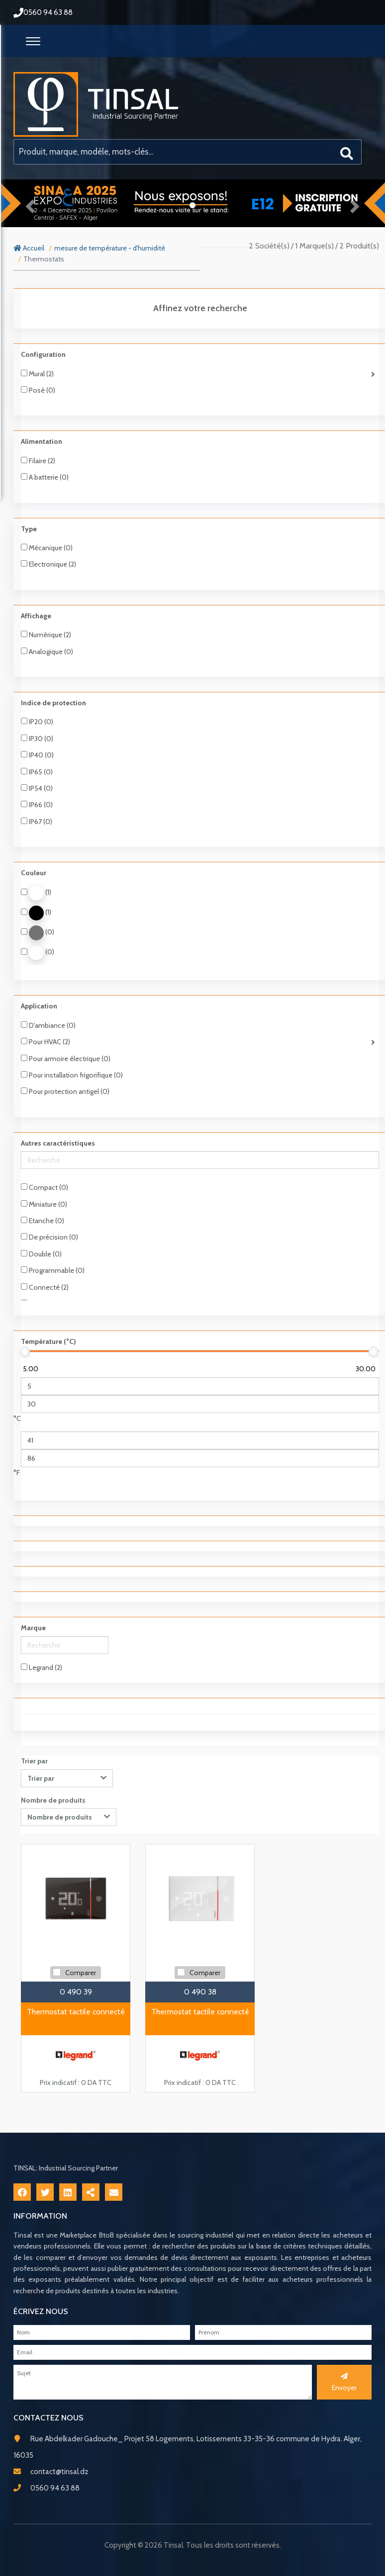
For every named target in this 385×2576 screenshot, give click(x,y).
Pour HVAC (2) (45, 1041)
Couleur (33, 872)
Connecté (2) (45, 1287)
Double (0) (41, 1253)
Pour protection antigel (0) (65, 1091)
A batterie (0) (45, 477)
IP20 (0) (37, 721)
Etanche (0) (42, 1220)
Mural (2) (37, 373)
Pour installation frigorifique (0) (72, 1075)
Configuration (43, 354)
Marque (33, 1627)
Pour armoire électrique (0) (65, 1058)
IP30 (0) (37, 738)
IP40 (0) (37, 754)
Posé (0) (38, 390)
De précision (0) (49, 1237)
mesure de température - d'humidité (109, 248)
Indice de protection (53, 702)
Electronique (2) (48, 564)
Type (29, 528)
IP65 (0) (37, 771)
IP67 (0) (36, 821)
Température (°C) (48, 1341)
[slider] (25, 1351)
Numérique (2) (46, 634)
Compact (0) (44, 1187)
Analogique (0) (47, 651)
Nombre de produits (53, 1800)
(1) (36, 893)
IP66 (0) (37, 804)
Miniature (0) (44, 1204)
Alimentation (41, 441)
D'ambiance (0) (48, 1025)
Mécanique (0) (47, 547)
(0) (37, 932)
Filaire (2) (38, 460)
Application (39, 1005)
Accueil (28, 248)
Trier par (34, 1760)
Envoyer (344, 2382)
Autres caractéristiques (58, 1143)
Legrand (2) (41, 1667)
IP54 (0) (37, 788)
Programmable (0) (53, 1270)
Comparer (80, 1972)
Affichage (36, 615)
